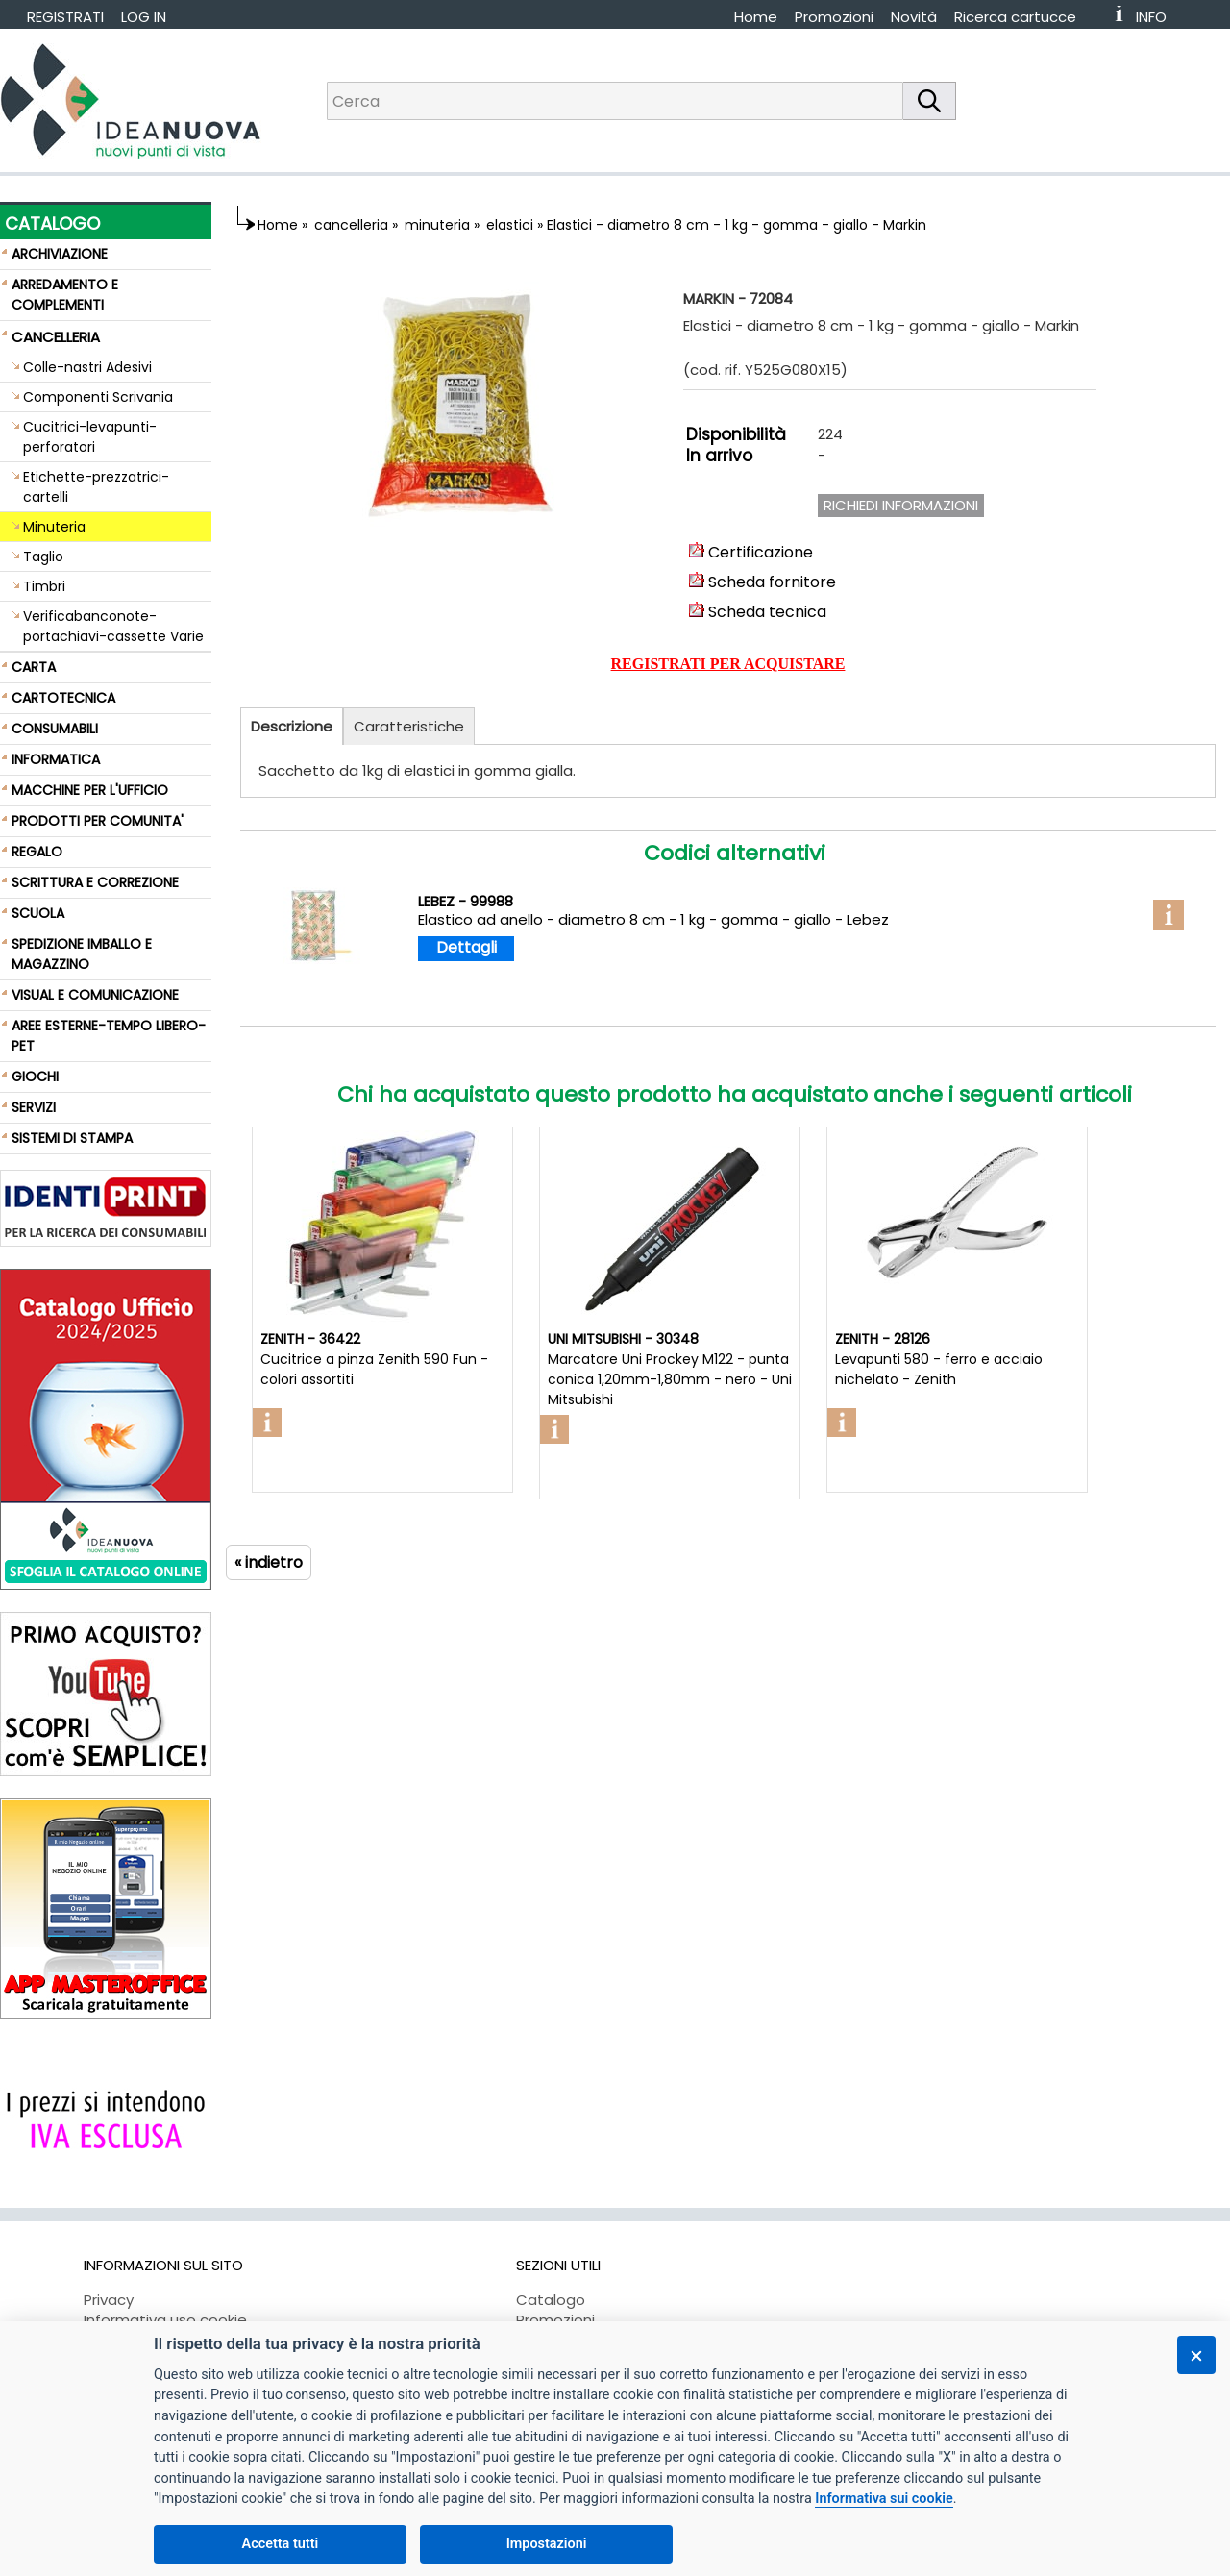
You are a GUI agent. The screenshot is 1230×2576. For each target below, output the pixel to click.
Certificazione (751, 552)
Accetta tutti (280, 2544)
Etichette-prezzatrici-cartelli (96, 487)
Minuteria (54, 526)
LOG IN (143, 17)
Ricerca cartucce (1015, 17)
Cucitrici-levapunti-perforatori (90, 437)
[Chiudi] (1196, 2355)
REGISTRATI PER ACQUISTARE (728, 664)
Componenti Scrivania (98, 397)
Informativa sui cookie (883, 2498)
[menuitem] (1024, 17)
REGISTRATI (65, 17)
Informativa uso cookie (165, 2320)
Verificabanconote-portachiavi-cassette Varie (113, 626)
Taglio (43, 556)
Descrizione (291, 726)
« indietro (268, 1562)
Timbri (44, 586)
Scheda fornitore (762, 582)
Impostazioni (546, 2544)
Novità (914, 17)
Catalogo (550, 2300)
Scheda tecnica (757, 612)
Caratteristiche (409, 726)
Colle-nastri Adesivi (87, 367)
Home (755, 17)
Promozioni (834, 17)
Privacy (109, 2300)
